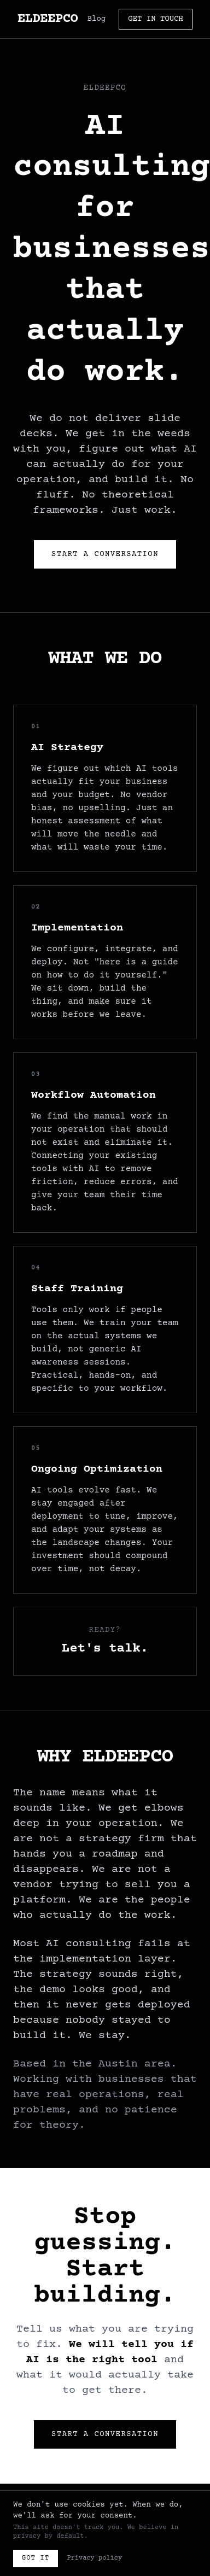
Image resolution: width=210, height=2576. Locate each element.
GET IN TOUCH (155, 19)
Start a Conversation (105, 554)
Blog (97, 19)
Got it (35, 2558)
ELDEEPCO (48, 18)
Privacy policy (94, 2558)
